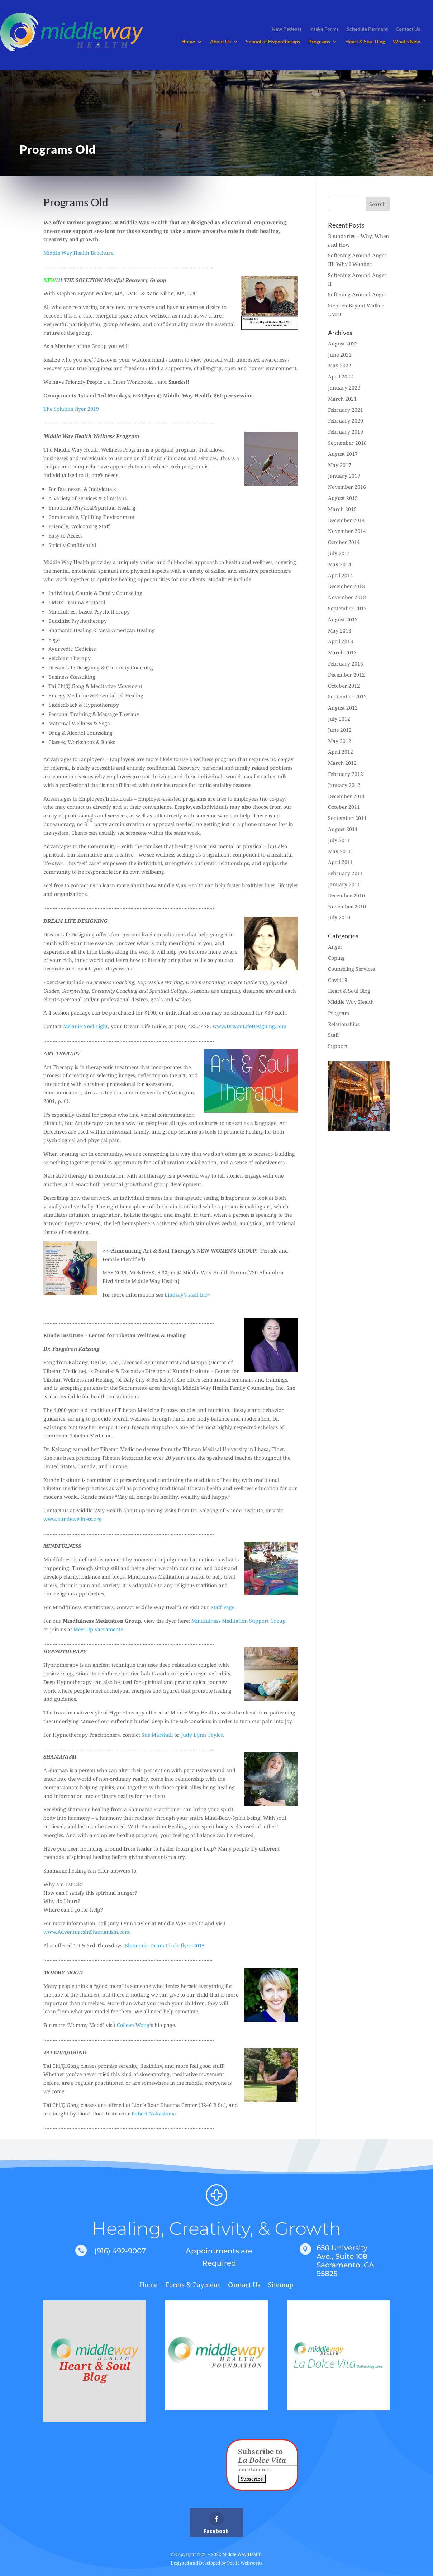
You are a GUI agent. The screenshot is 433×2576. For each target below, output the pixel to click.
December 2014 (346, 520)
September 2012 (347, 696)
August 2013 (343, 619)
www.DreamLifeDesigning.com (249, 1026)
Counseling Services (351, 968)
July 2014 (339, 553)
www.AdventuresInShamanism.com (86, 1931)
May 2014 (339, 564)
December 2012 (346, 674)
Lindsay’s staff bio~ (187, 1294)
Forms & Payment (193, 2285)
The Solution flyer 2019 (71, 408)
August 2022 (343, 343)
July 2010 (339, 917)
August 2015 (343, 498)
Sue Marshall (157, 1734)
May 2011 (339, 851)
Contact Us (244, 2285)
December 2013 (346, 586)
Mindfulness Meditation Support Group (238, 1620)
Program (338, 1013)
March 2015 (342, 509)
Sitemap (280, 2285)
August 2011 (343, 829)
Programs (319, 41)
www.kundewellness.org (72, 1519)
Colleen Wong (133, 2025)
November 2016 (347, 486)
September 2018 (347, 442)
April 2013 (340, 641)
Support (338, 1046)
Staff (333, 1034)
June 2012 (340, 729)
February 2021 (345, 409)
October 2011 (344, 806)
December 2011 (346, 796)
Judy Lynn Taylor (202, 1734)
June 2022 (340, 354)
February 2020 (345, 420)
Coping (336, 957)
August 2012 (343, 707)
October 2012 (344, 685)
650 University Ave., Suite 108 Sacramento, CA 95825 (345, 2260)
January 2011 (344, 884)
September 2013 (347, 608)
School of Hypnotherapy (273, 41)
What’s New (406, 41)
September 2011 (347, 818)
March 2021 (342, 398)
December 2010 (346, 895)
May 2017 (339, 465)
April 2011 (340, 862)
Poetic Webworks (244, 2563)
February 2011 (345, 873)
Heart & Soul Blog (365, 41)
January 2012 (344, 785)
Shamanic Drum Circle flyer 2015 (165, 1945)
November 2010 (347, 906)
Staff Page (222, 1607)
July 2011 (339, 840)
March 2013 (342, 652)
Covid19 (337, 980)
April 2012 (340, 751)
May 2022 (339, 365)
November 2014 (347, 531)
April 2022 (340, 376)
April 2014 (340, 575)
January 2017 (344, 475)
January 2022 (344, 387)
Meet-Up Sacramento (98, 1629)
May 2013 (339, 630)
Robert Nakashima (154, 2113)
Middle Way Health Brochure (78, 252)
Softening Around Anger (357, 294)
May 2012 (339, 741)
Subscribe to (262, 2456)
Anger (335, 946)
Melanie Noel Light (85, 1026)
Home (188, 41)
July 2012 (339, 718)
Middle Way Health (351, 1001)
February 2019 (345, 431)
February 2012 (345, 774)
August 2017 (343, 453)
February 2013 (345, 663)
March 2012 (342, 762)
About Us (220, 41)
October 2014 (344, 542)
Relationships (344, 1024)
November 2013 (347, 597)
